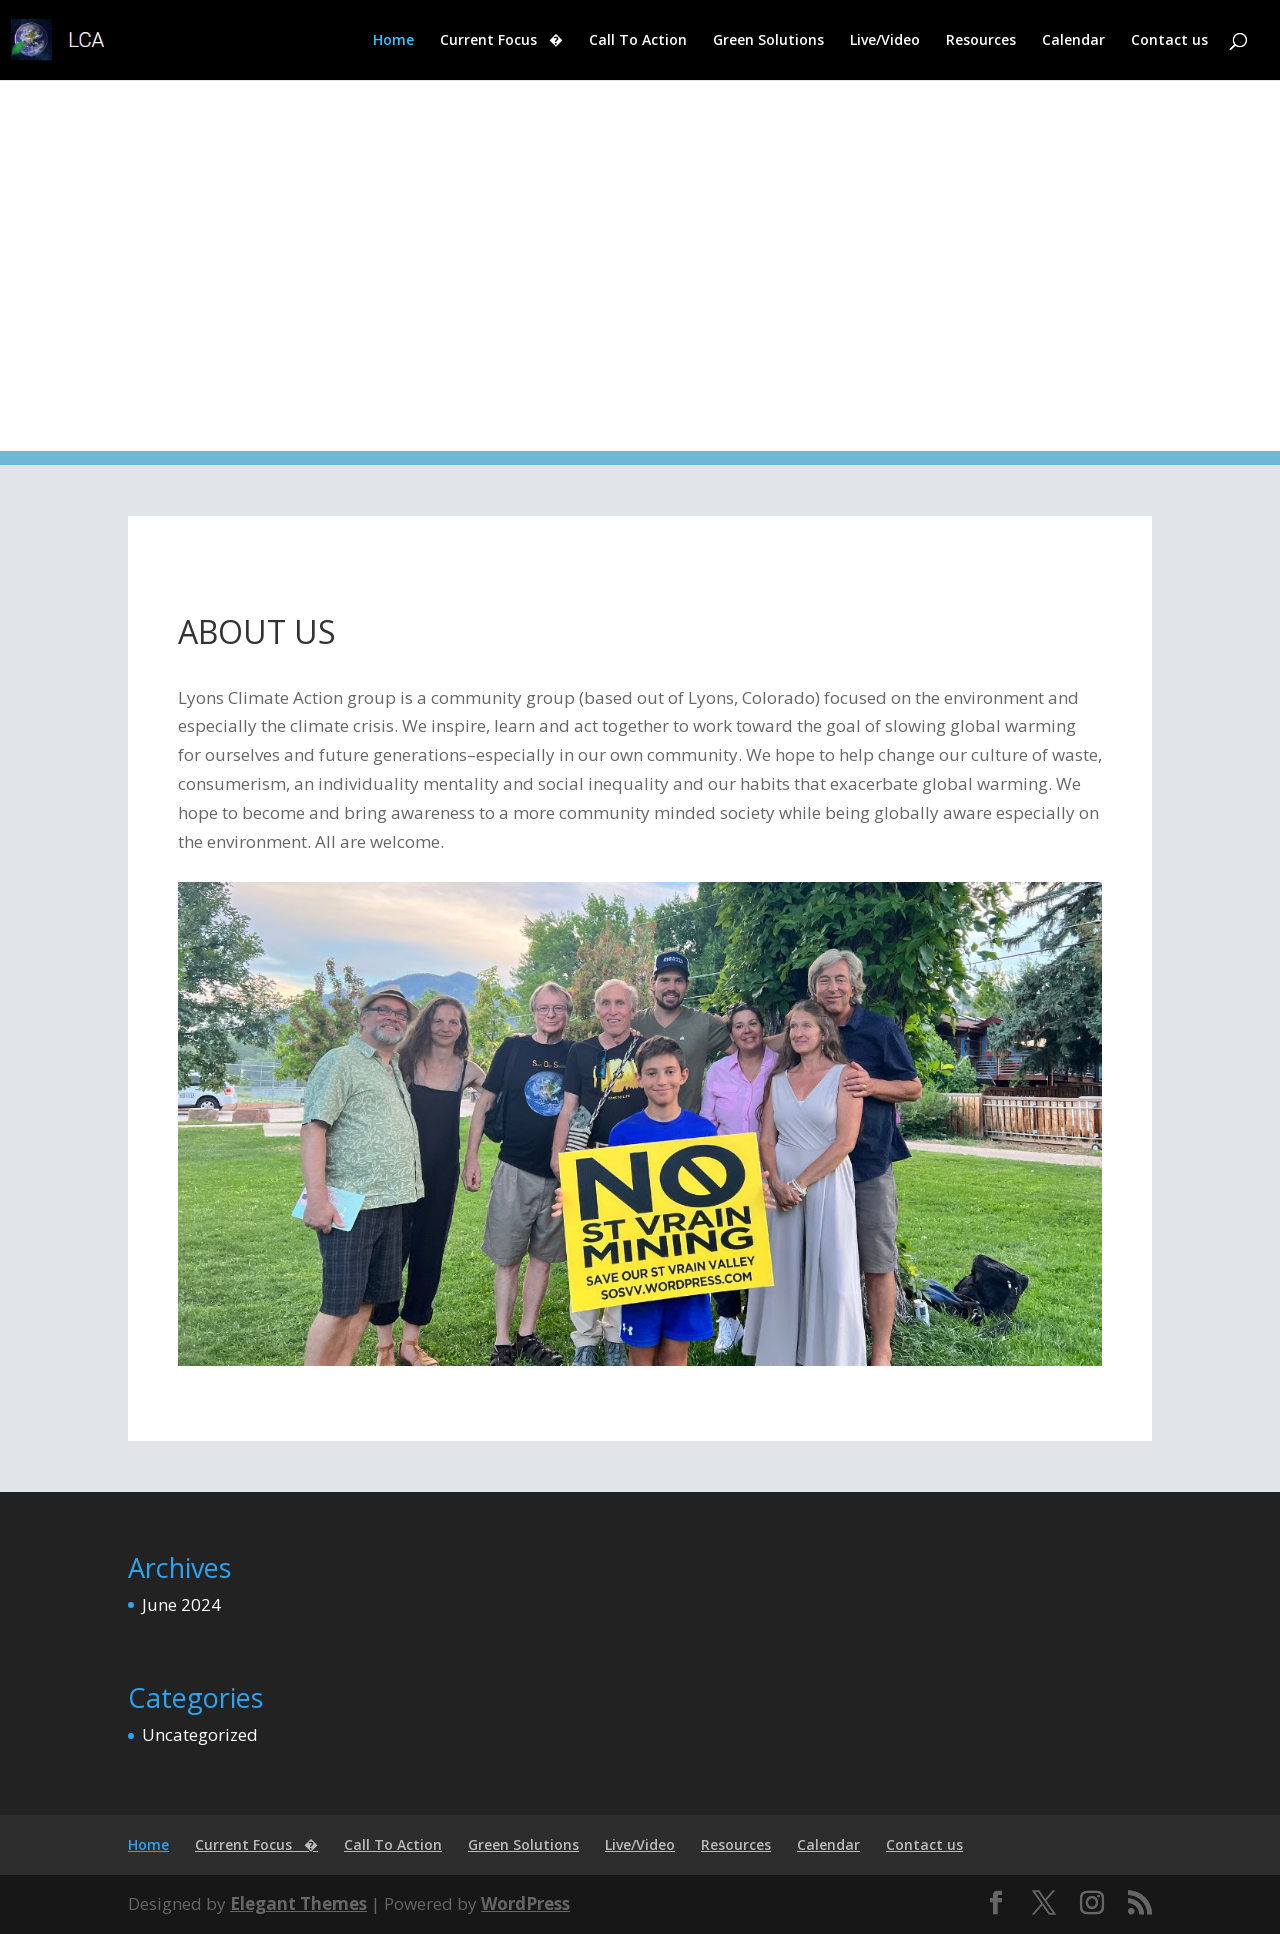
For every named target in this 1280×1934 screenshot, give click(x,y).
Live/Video (885, 41)
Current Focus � (501, 41)
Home (393, 41)
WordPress (525, 1903)
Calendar (1073, 41)
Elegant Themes (298, 1903)
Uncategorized (200, 1734)
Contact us (1169, 41)
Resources (981, 41)
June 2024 (181, 1604)
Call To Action (638, 41)
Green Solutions (768, 41)
